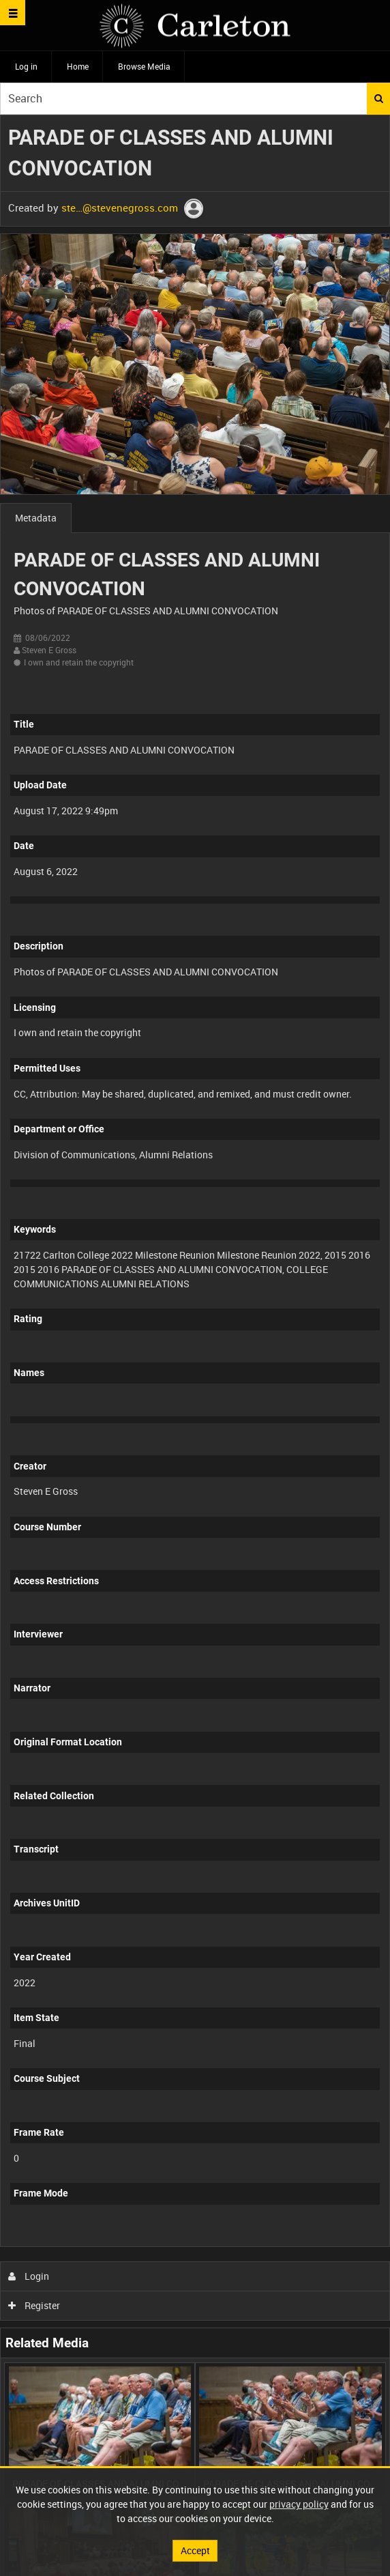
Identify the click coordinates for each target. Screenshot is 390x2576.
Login (29, 2276)
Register (34, 2305)
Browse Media (144, 66)
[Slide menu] (12, 12)
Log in (26, 66)
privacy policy (299, 2504)
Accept (195, 2550)
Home (78, 66)
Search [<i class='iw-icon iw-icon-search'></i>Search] (378, 98)
